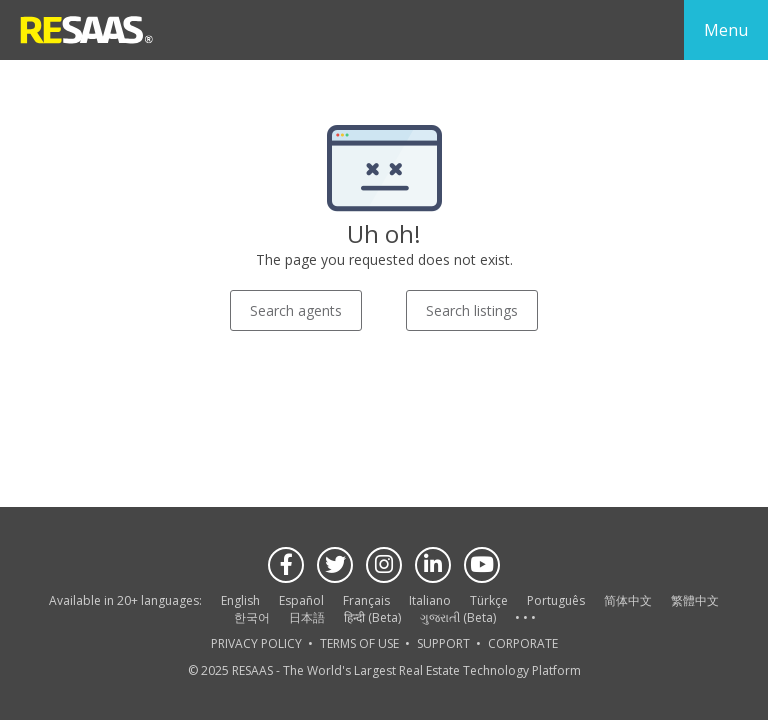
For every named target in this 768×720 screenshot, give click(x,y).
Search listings (472, 310)
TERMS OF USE (359, 643)
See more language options (525, 618)
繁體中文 (695, 600)
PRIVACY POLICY (256, 643)
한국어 (252, 617)
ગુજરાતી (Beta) (458, 617)
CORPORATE (523, 643)
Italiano (430, 600)
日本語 (307, 617)
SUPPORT (443, 643)
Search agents (296, 310)
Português (556, 600)
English (240, 600)
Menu (726, 30)
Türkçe (489, 600)
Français (366, 600)
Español (301, 600)
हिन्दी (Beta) (372, 617)
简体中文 (628, 600)
